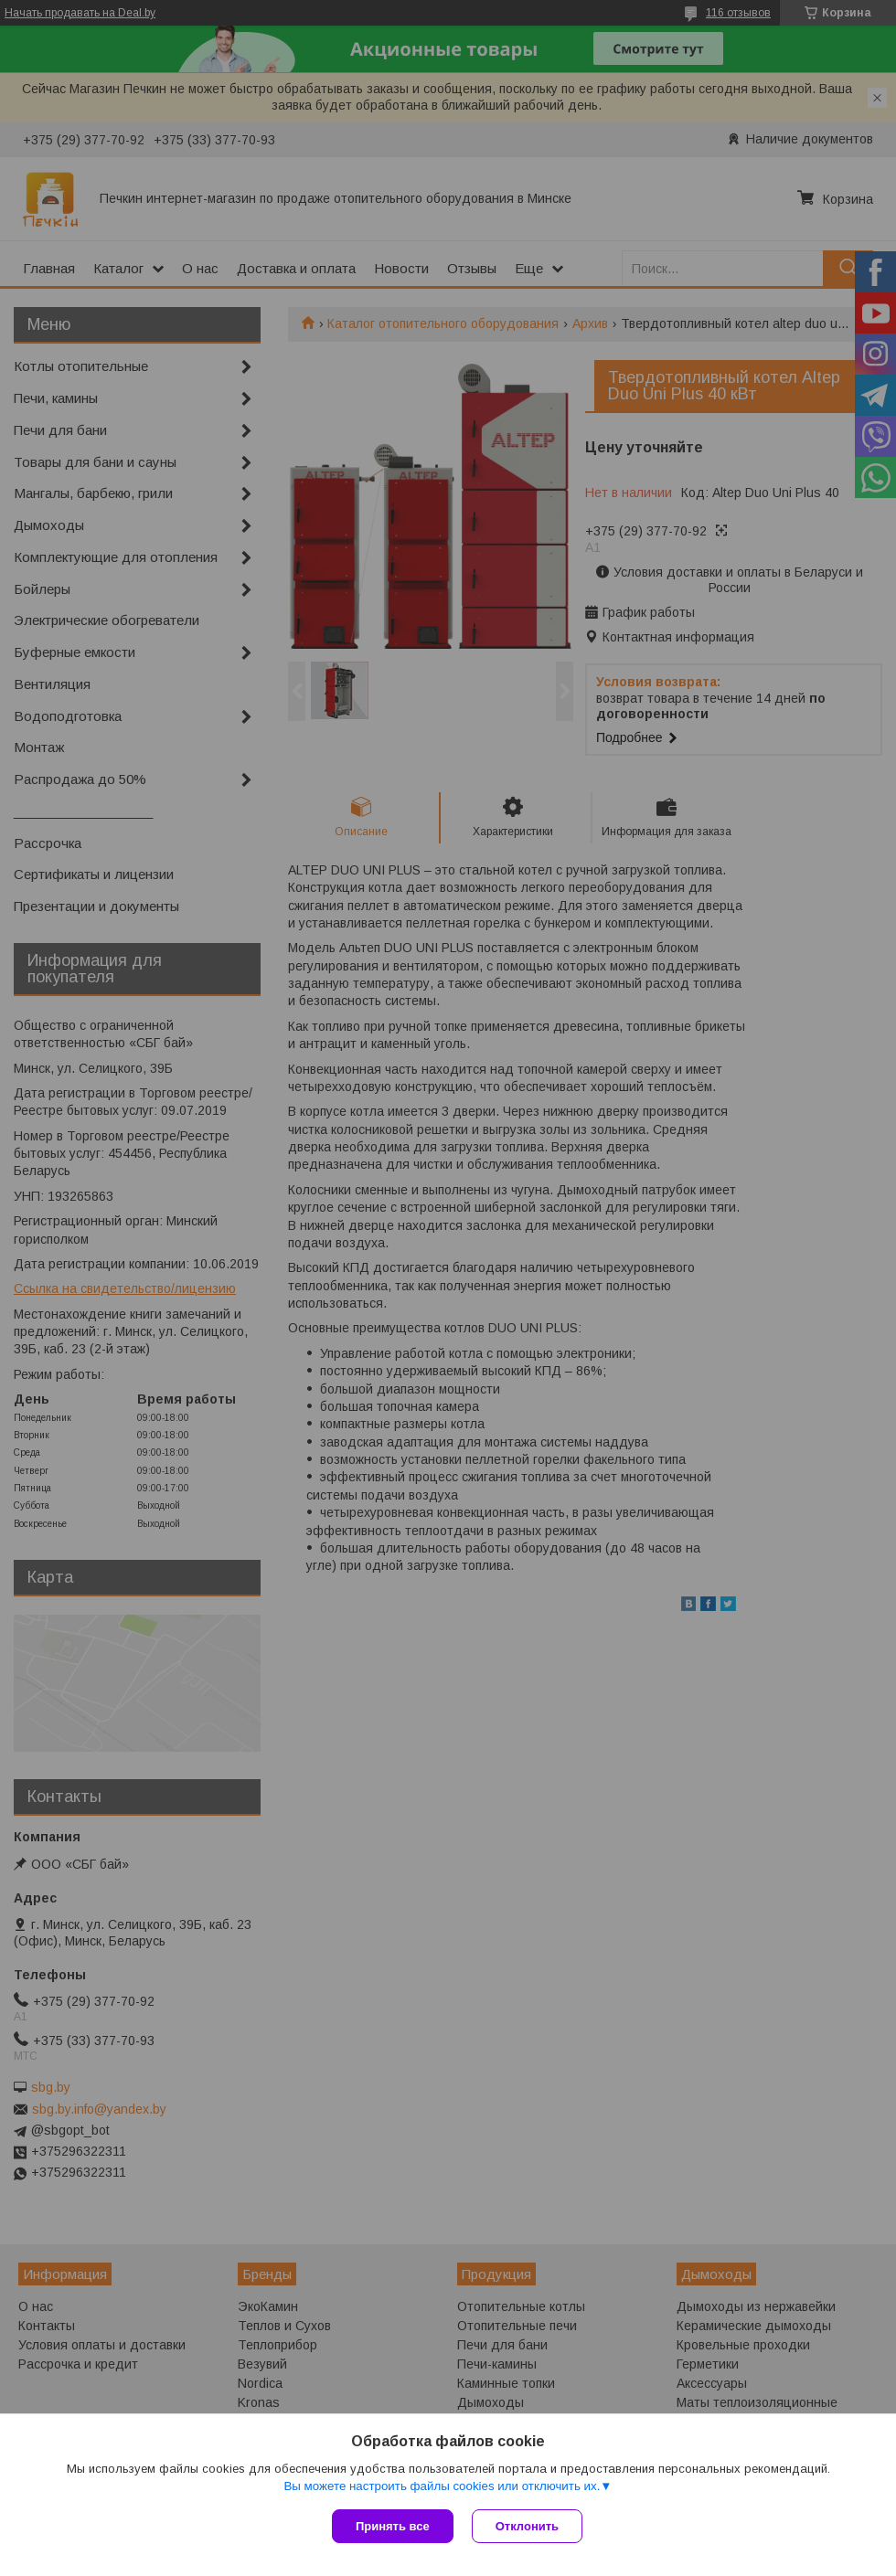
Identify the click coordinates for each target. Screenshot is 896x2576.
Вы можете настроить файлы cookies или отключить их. (441, 2486)
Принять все (393, 2526)
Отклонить (527, 2526)
